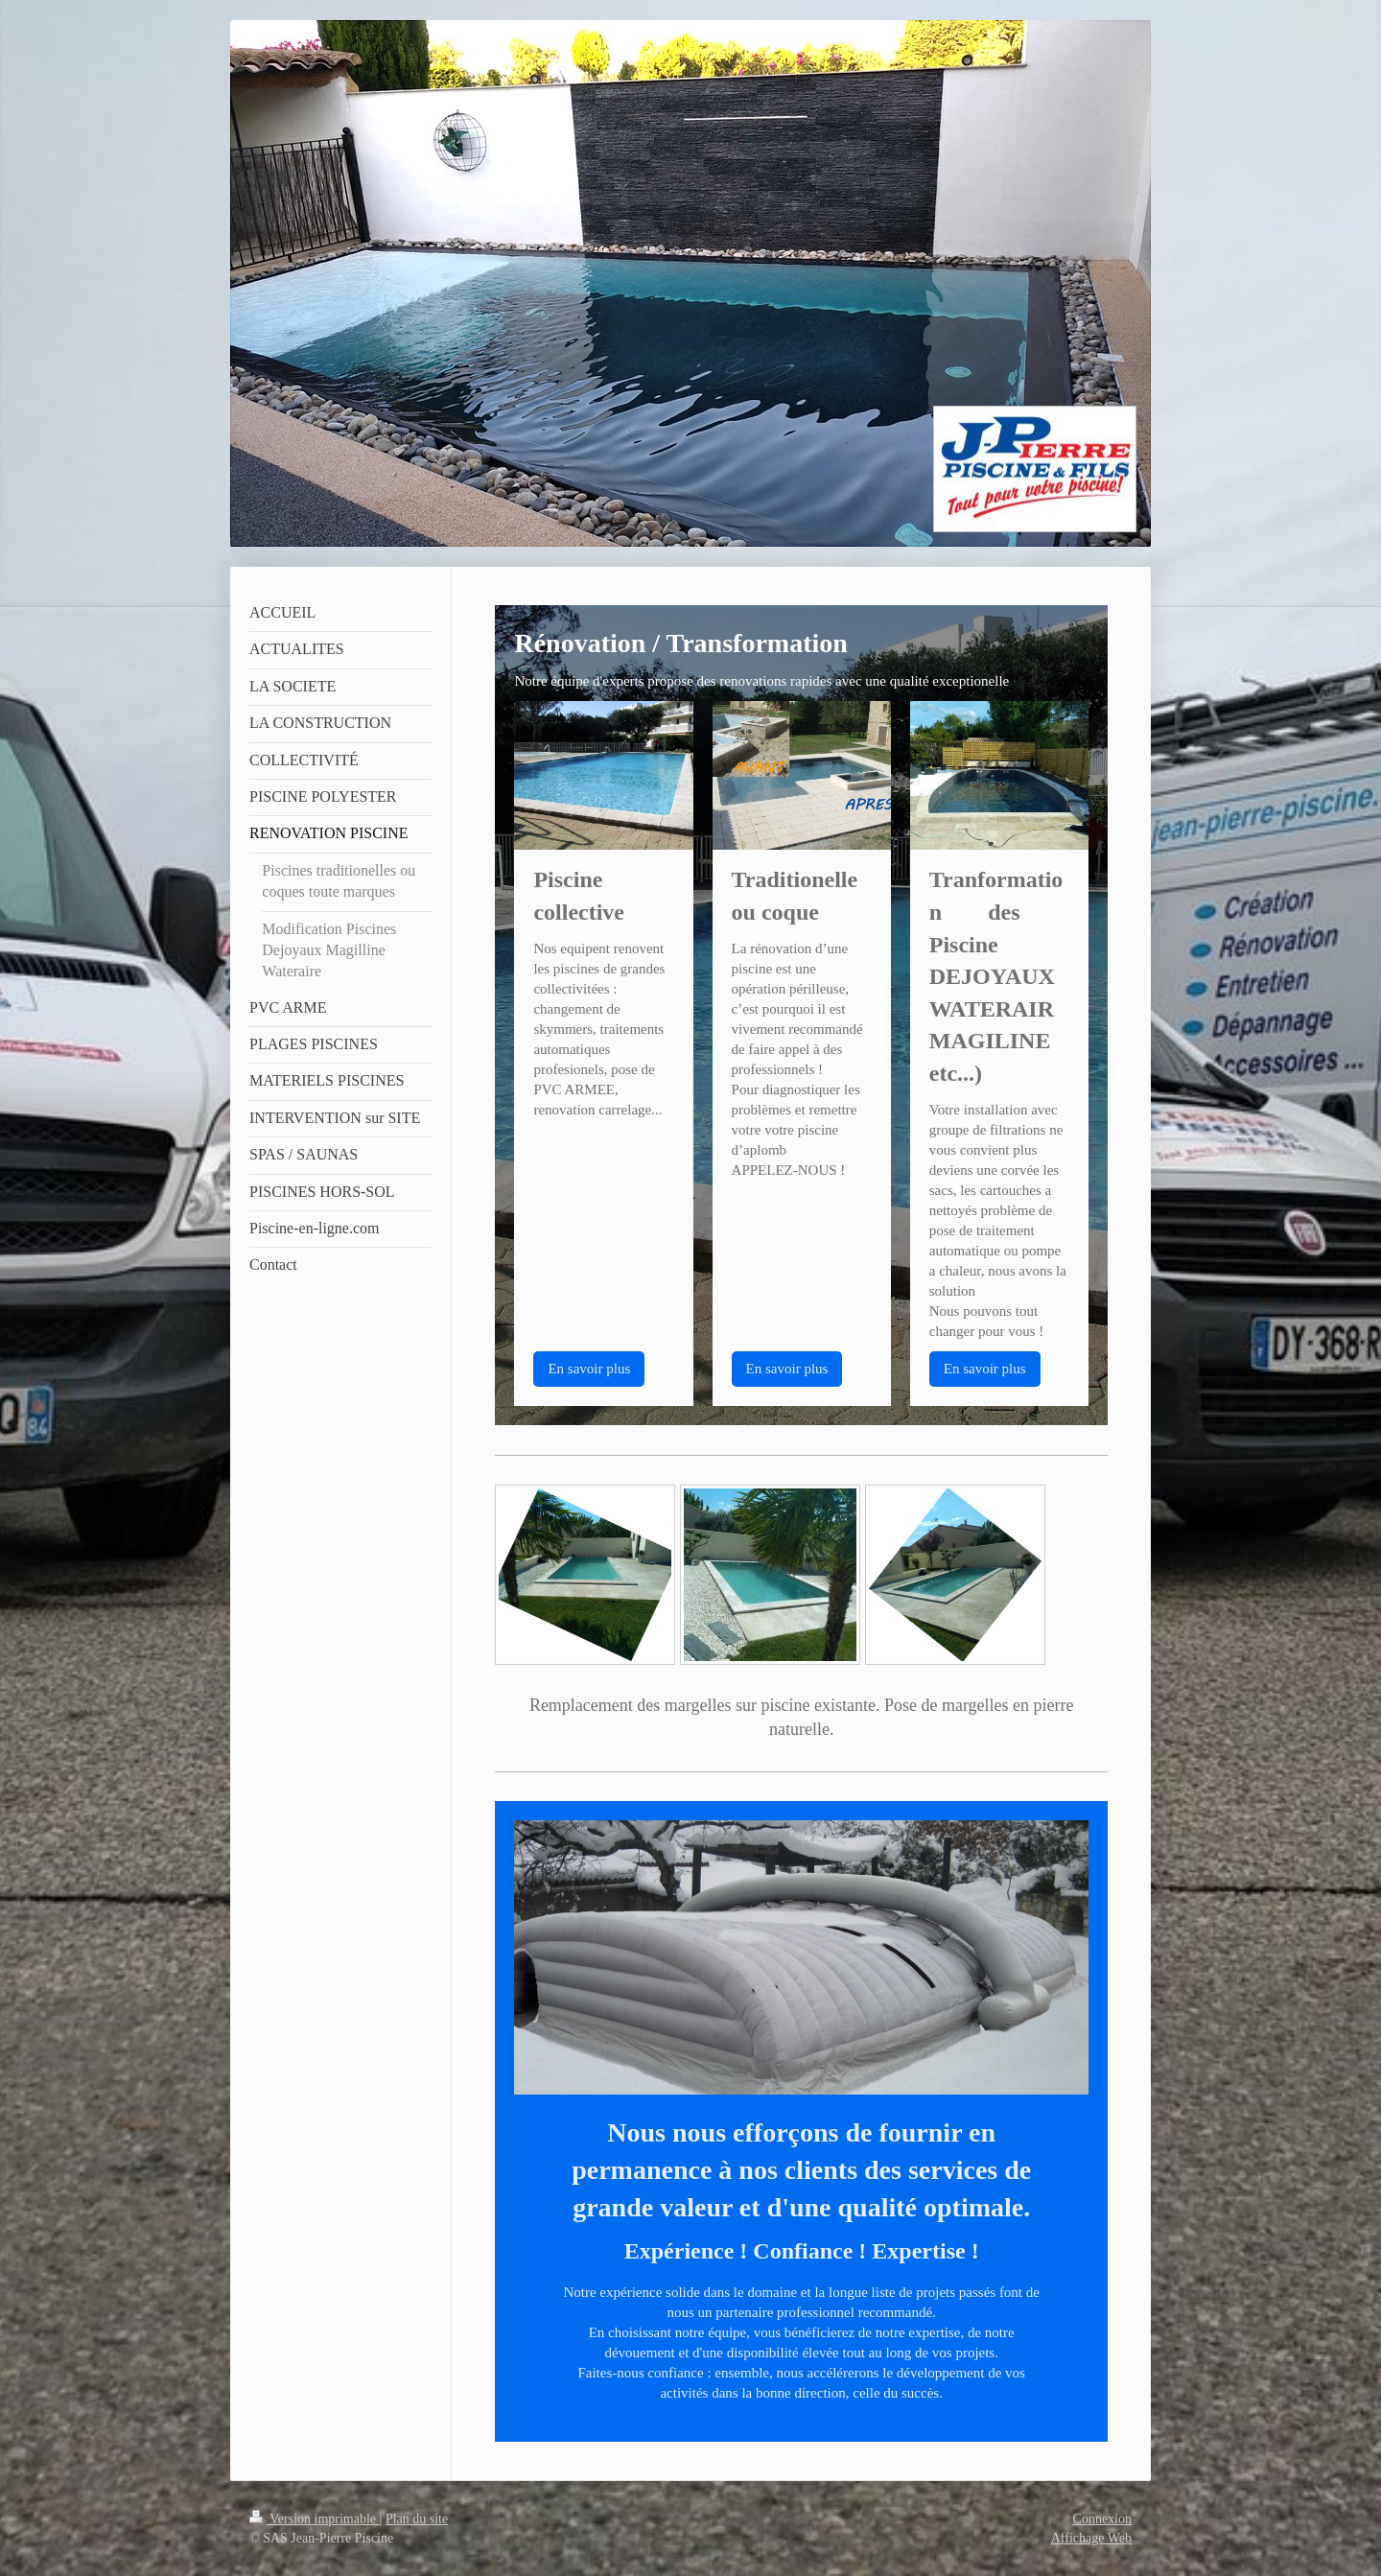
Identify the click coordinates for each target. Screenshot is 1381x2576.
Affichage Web (1091, 2538)
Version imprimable (314, 2519)
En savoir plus (589, 1368)
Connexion (1102, 2519)
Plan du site (417, 2519)
